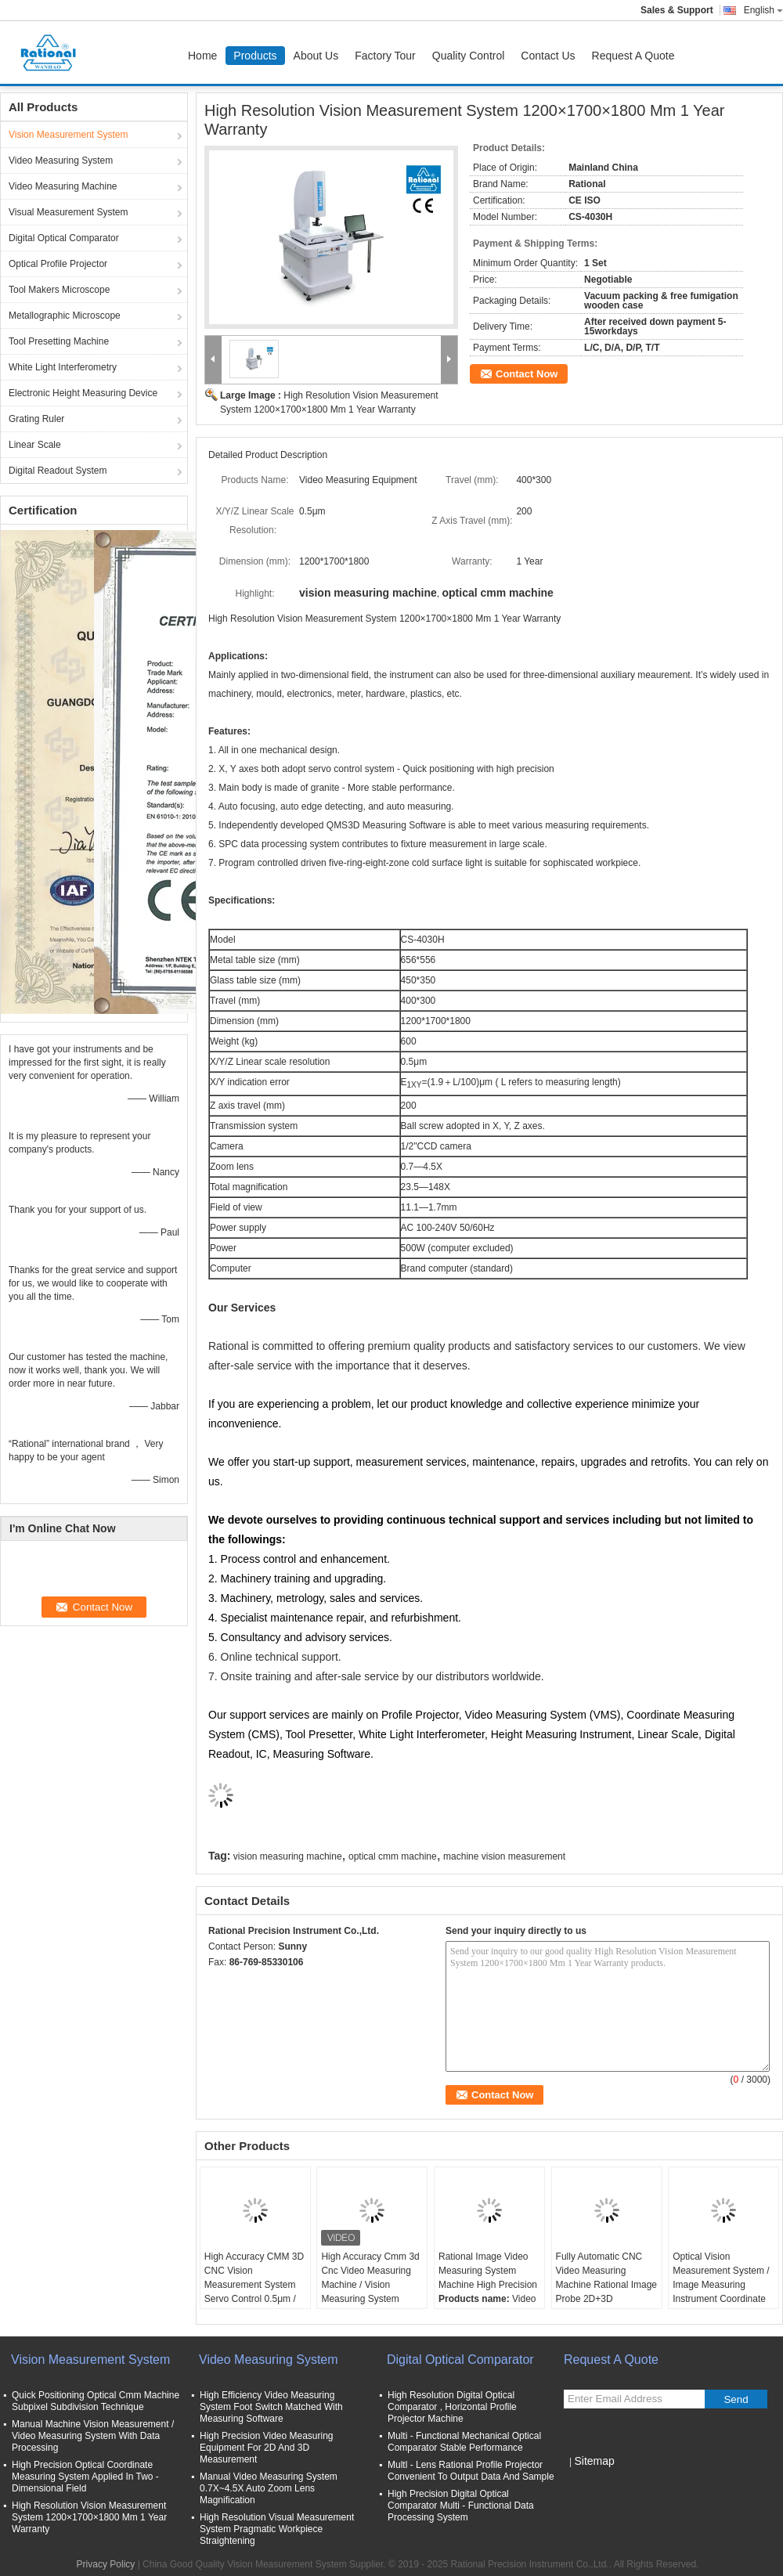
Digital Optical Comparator (64, 238)
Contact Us (548, 55)
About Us (316, 55)
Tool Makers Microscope (59, 289)
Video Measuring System (61, 160)
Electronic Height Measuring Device (83, 393)
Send (735, 2399)
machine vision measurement (504, 1856)
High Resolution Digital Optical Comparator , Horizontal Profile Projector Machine (452, 2407)
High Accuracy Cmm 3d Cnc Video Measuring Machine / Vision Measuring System (370, 2277)
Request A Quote (633, 55)
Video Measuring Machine (63, 186)
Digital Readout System (57, 470)
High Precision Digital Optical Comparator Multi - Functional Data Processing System (461, 2505)
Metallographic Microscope (65, 315)
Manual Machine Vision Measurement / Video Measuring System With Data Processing (93, 2436)
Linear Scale (35, 444)
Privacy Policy (106, 2564)
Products (254, 55)
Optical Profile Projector (58, 263)
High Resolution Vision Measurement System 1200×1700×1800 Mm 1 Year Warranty (89, 2517)
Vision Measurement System (68, 134)
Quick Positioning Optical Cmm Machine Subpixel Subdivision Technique (95, 2401)
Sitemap (594, 2461)
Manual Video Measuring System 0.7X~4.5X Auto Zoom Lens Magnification (268, 2488)
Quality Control (468, 55)
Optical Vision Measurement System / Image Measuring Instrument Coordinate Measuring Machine (721, 2284)
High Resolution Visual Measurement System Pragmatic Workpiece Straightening (277, 2529)
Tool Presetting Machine (59, 341)
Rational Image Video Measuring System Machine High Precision (487, 2270)
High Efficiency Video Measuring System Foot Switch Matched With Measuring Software (271, 2407)
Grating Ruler (36, 418)
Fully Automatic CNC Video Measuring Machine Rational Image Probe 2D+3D (606, 2277)
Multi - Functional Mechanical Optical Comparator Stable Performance (464, 2441)
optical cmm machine (392, 1856)
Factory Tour (385, 55)
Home (202, 55)
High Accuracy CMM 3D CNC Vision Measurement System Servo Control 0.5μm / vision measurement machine (254, 2291)
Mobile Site (591, 2480)
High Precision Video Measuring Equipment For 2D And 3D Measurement (267, 2447)
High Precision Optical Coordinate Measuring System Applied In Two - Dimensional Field (85, 2476)
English (763, 10)
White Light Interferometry (63, 367)
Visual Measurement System (68, 212)
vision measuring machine (287, 1856)
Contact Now (526, 374)
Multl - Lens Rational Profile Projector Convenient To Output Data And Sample (471, 2470)
